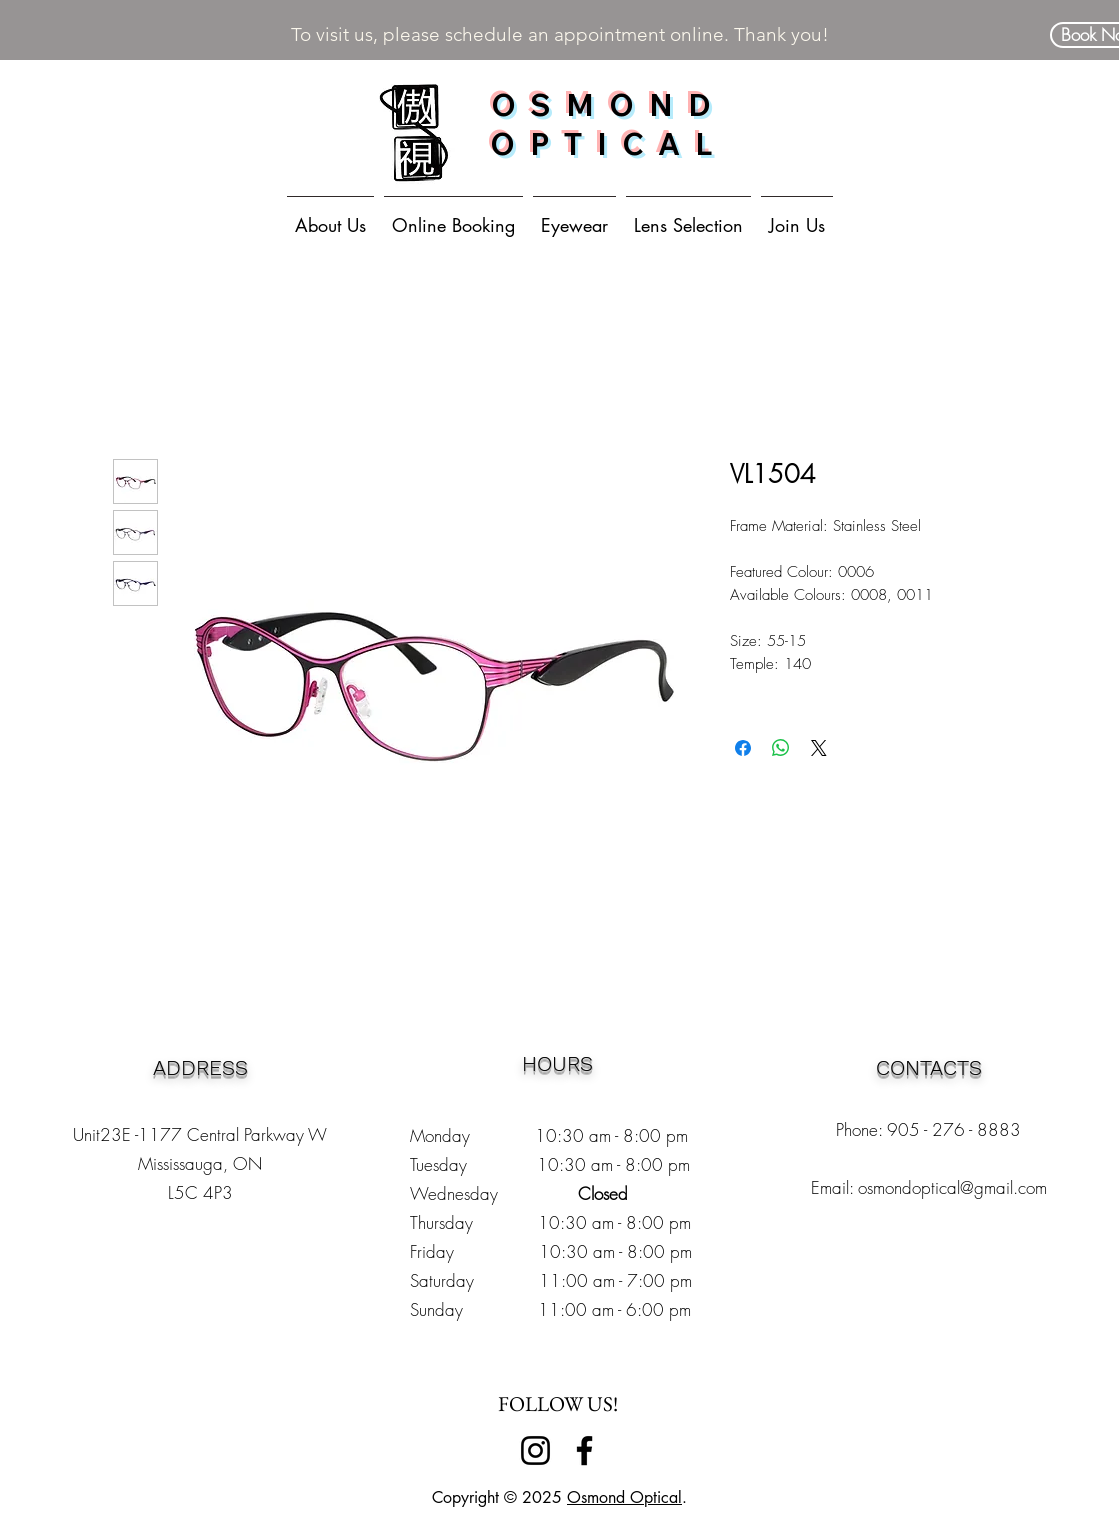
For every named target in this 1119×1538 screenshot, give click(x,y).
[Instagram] (535, 1450)
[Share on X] (819, 748)
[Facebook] (584, 1450)
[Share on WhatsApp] (781, 748)
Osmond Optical (624, 1497)
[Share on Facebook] (743, 748)
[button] (574, 216)
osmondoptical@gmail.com (952, 1187)
